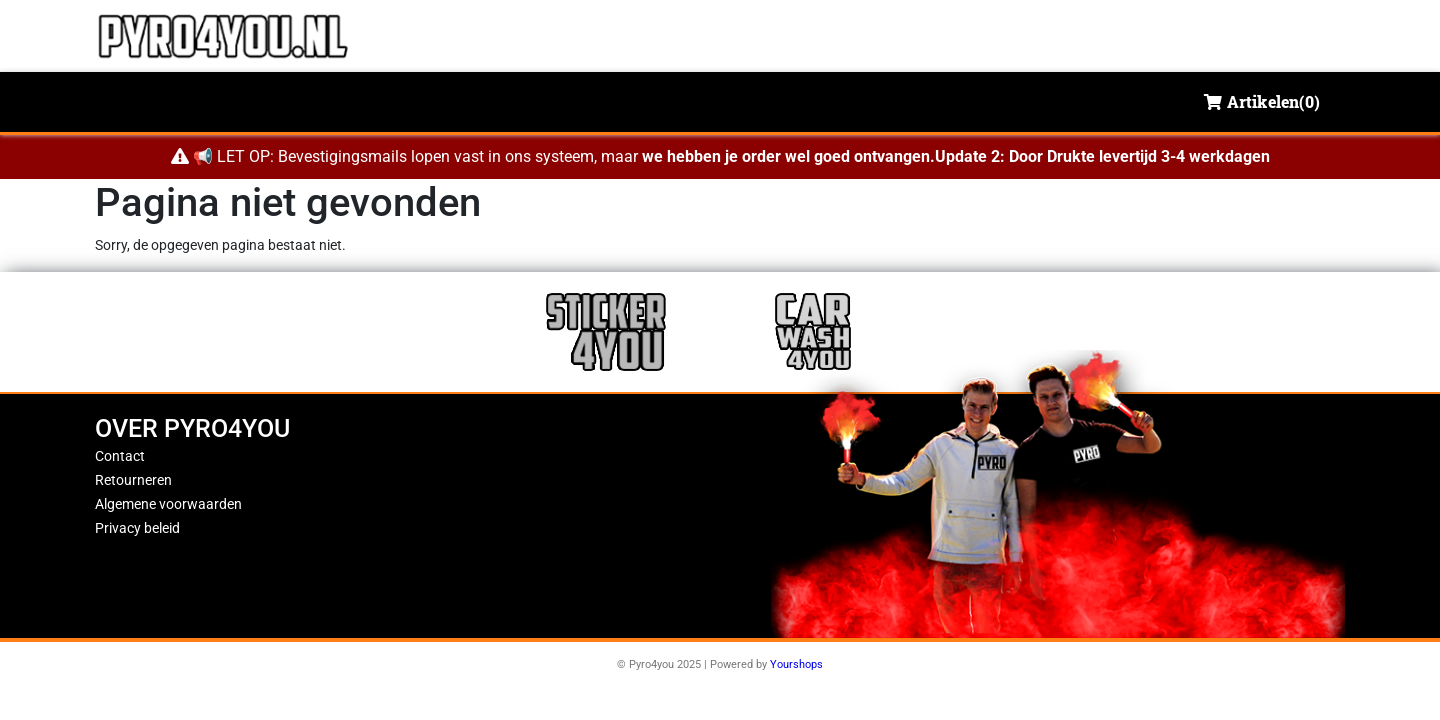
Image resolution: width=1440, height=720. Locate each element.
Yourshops (796, 664)
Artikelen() (1262, 101)
